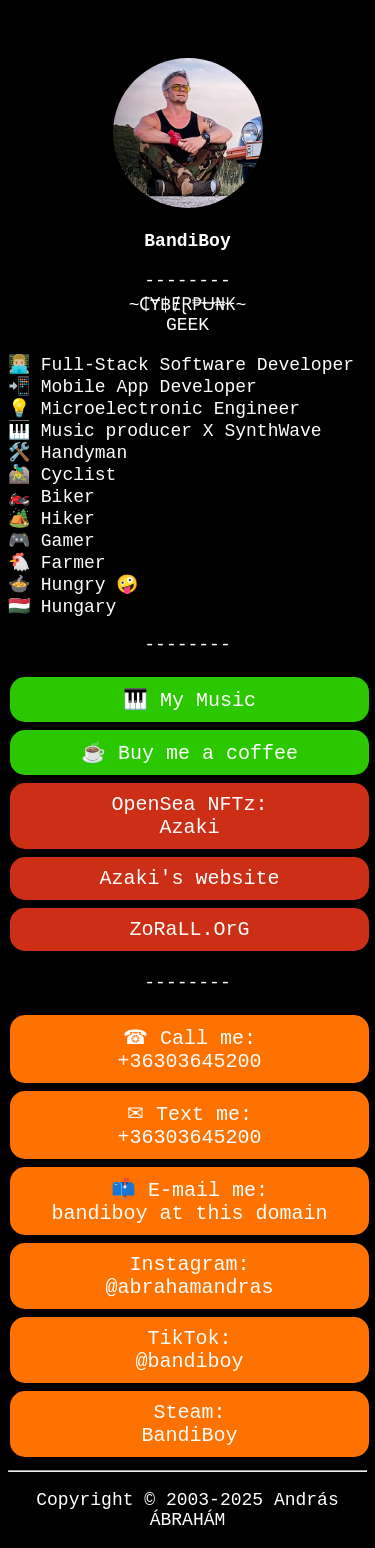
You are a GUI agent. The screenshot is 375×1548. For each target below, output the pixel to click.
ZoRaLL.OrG (189, 929)
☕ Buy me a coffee (189, 753)
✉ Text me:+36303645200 (189, 1126)
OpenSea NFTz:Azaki (189, 816)
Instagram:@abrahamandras (189, 1276)
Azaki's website (189, 878)
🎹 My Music (189, 700)
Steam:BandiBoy (189, 1424)
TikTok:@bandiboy (189, 1350)
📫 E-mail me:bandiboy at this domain (189, 1202)
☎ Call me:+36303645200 (189, 1050)
